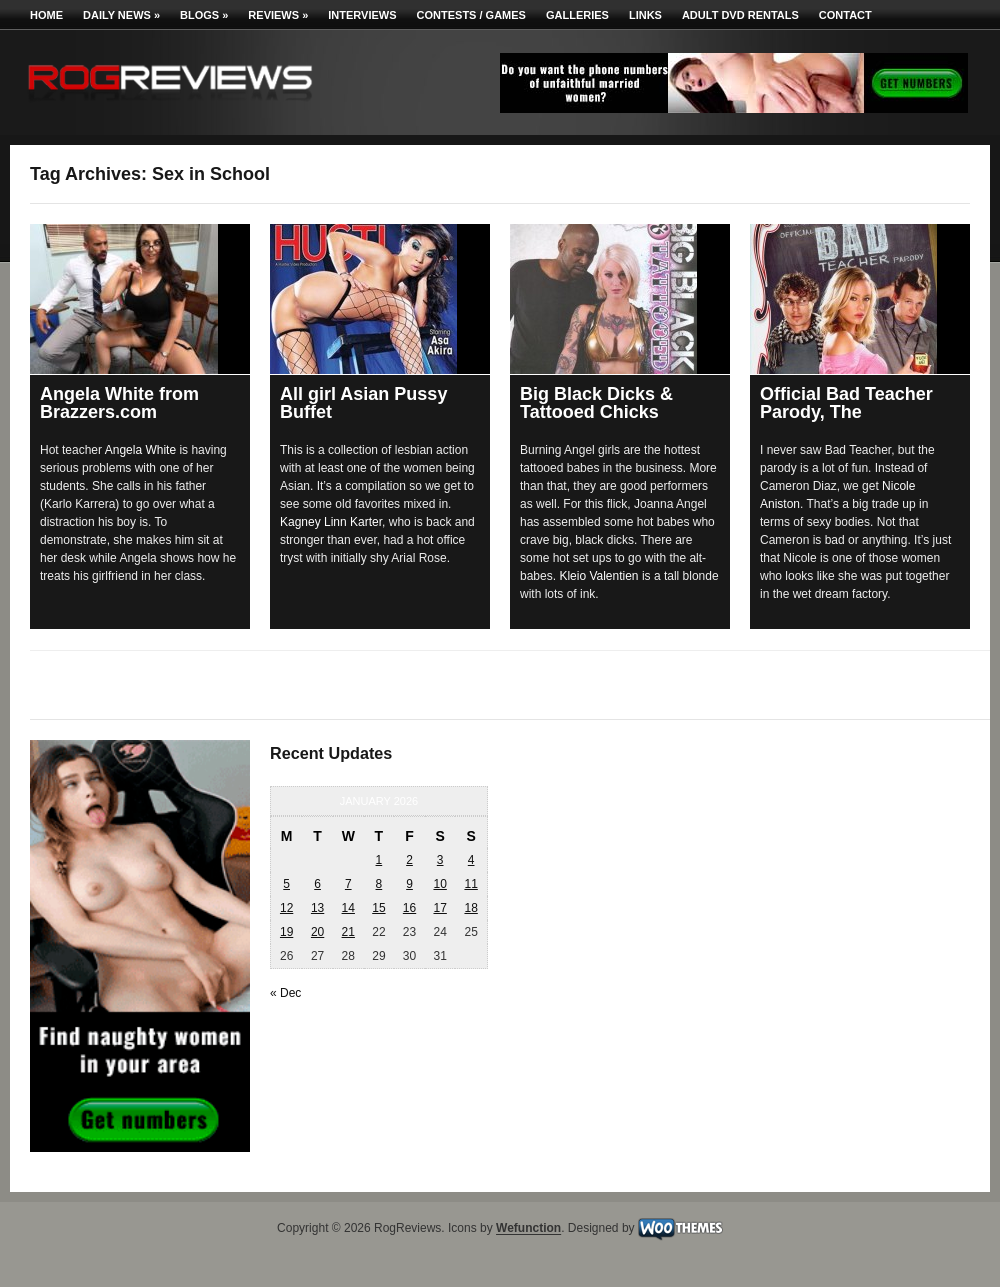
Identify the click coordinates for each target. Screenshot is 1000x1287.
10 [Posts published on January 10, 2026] (439, 884)
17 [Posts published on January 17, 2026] (439, 908)
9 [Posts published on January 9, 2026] (409, 884)
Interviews (362, 15)
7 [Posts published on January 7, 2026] (348, 884)
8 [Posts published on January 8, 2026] (379, 884)
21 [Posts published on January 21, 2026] (348, 932)
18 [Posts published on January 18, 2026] (470, 908)
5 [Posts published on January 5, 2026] (286, 884)
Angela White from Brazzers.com (119, 403)
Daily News (121, 15)
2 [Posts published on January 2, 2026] (409, 860)
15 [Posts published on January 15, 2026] (378, 908)
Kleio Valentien (598, 576)
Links (645, 15)
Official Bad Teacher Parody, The (846, 403)
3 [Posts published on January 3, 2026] (440, 860)
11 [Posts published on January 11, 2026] (470, 884)
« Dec (285, 993)
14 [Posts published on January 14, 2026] (348, 908)
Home (46, 15)
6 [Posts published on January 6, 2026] (317, 884)
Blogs (204, 15)
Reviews (278, 15)
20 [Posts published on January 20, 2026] (317, 932)
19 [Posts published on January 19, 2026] (286, 932)
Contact (845, 15)
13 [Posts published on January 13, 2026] (317, 908)
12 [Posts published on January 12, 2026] (286, 908)
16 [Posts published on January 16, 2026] (409, 908)
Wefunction (528, 1229)
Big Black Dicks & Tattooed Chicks (596, 403)
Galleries (577, 15)
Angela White (140, 450)
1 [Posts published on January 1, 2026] (379, 860)
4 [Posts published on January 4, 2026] (471, 860)
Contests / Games (471, 15)
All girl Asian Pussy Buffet (363, 403)
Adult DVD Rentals (740, 15)
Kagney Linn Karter (331, 522)
